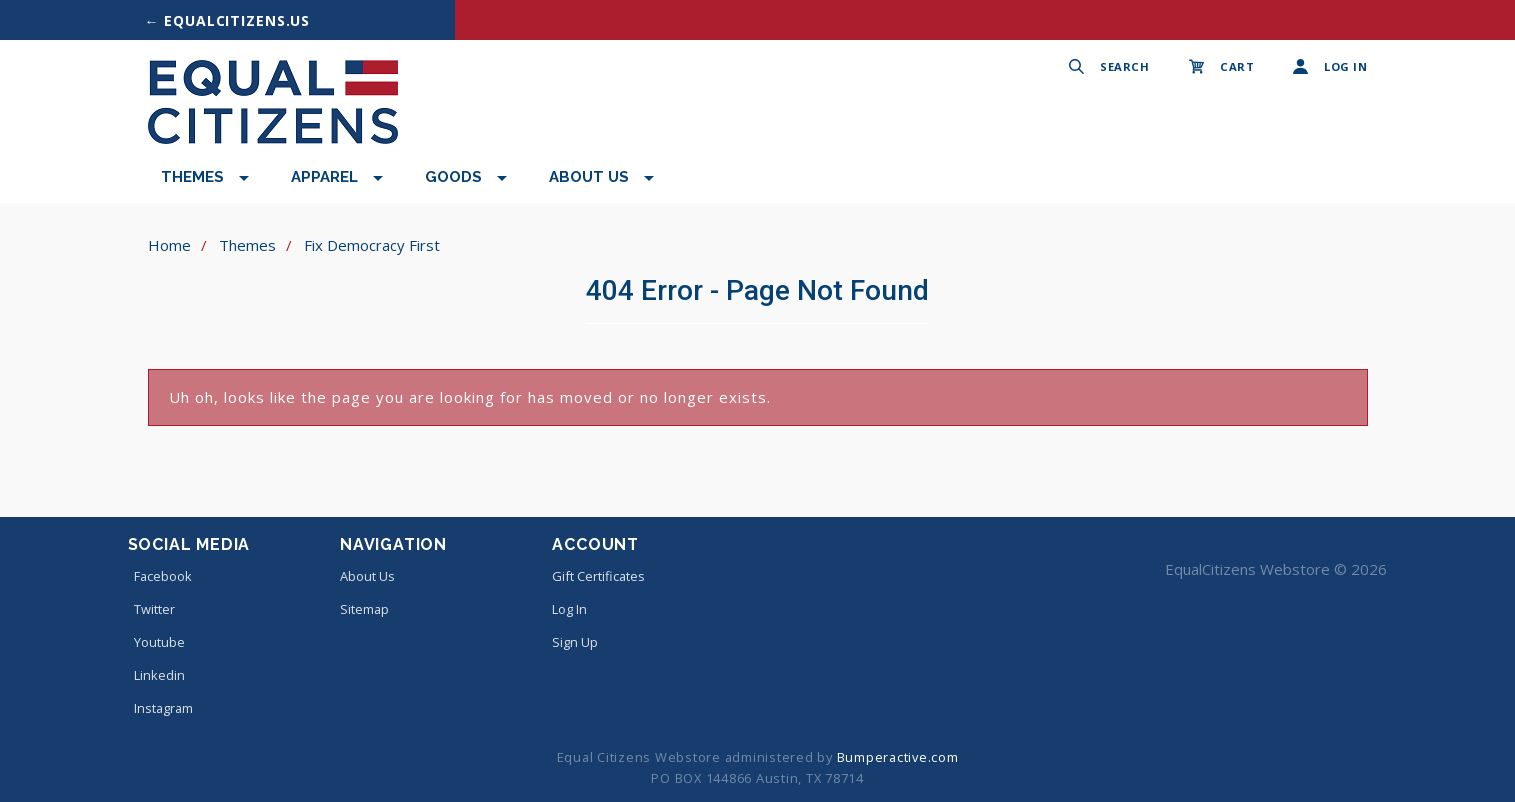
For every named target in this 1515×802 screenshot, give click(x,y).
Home (169, 245)
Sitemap (364, 609)
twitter (151, 609)
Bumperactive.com (898, 757)
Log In (569, 609)
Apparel (324, 177)
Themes (192, 177)
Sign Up (575, 642)
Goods (453, 177)
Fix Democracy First (372, 245)
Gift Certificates (598, 576)
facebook (160, 576)
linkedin (156, 675)
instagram (160, 708)
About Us (589, 177)
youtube (156, 642)
